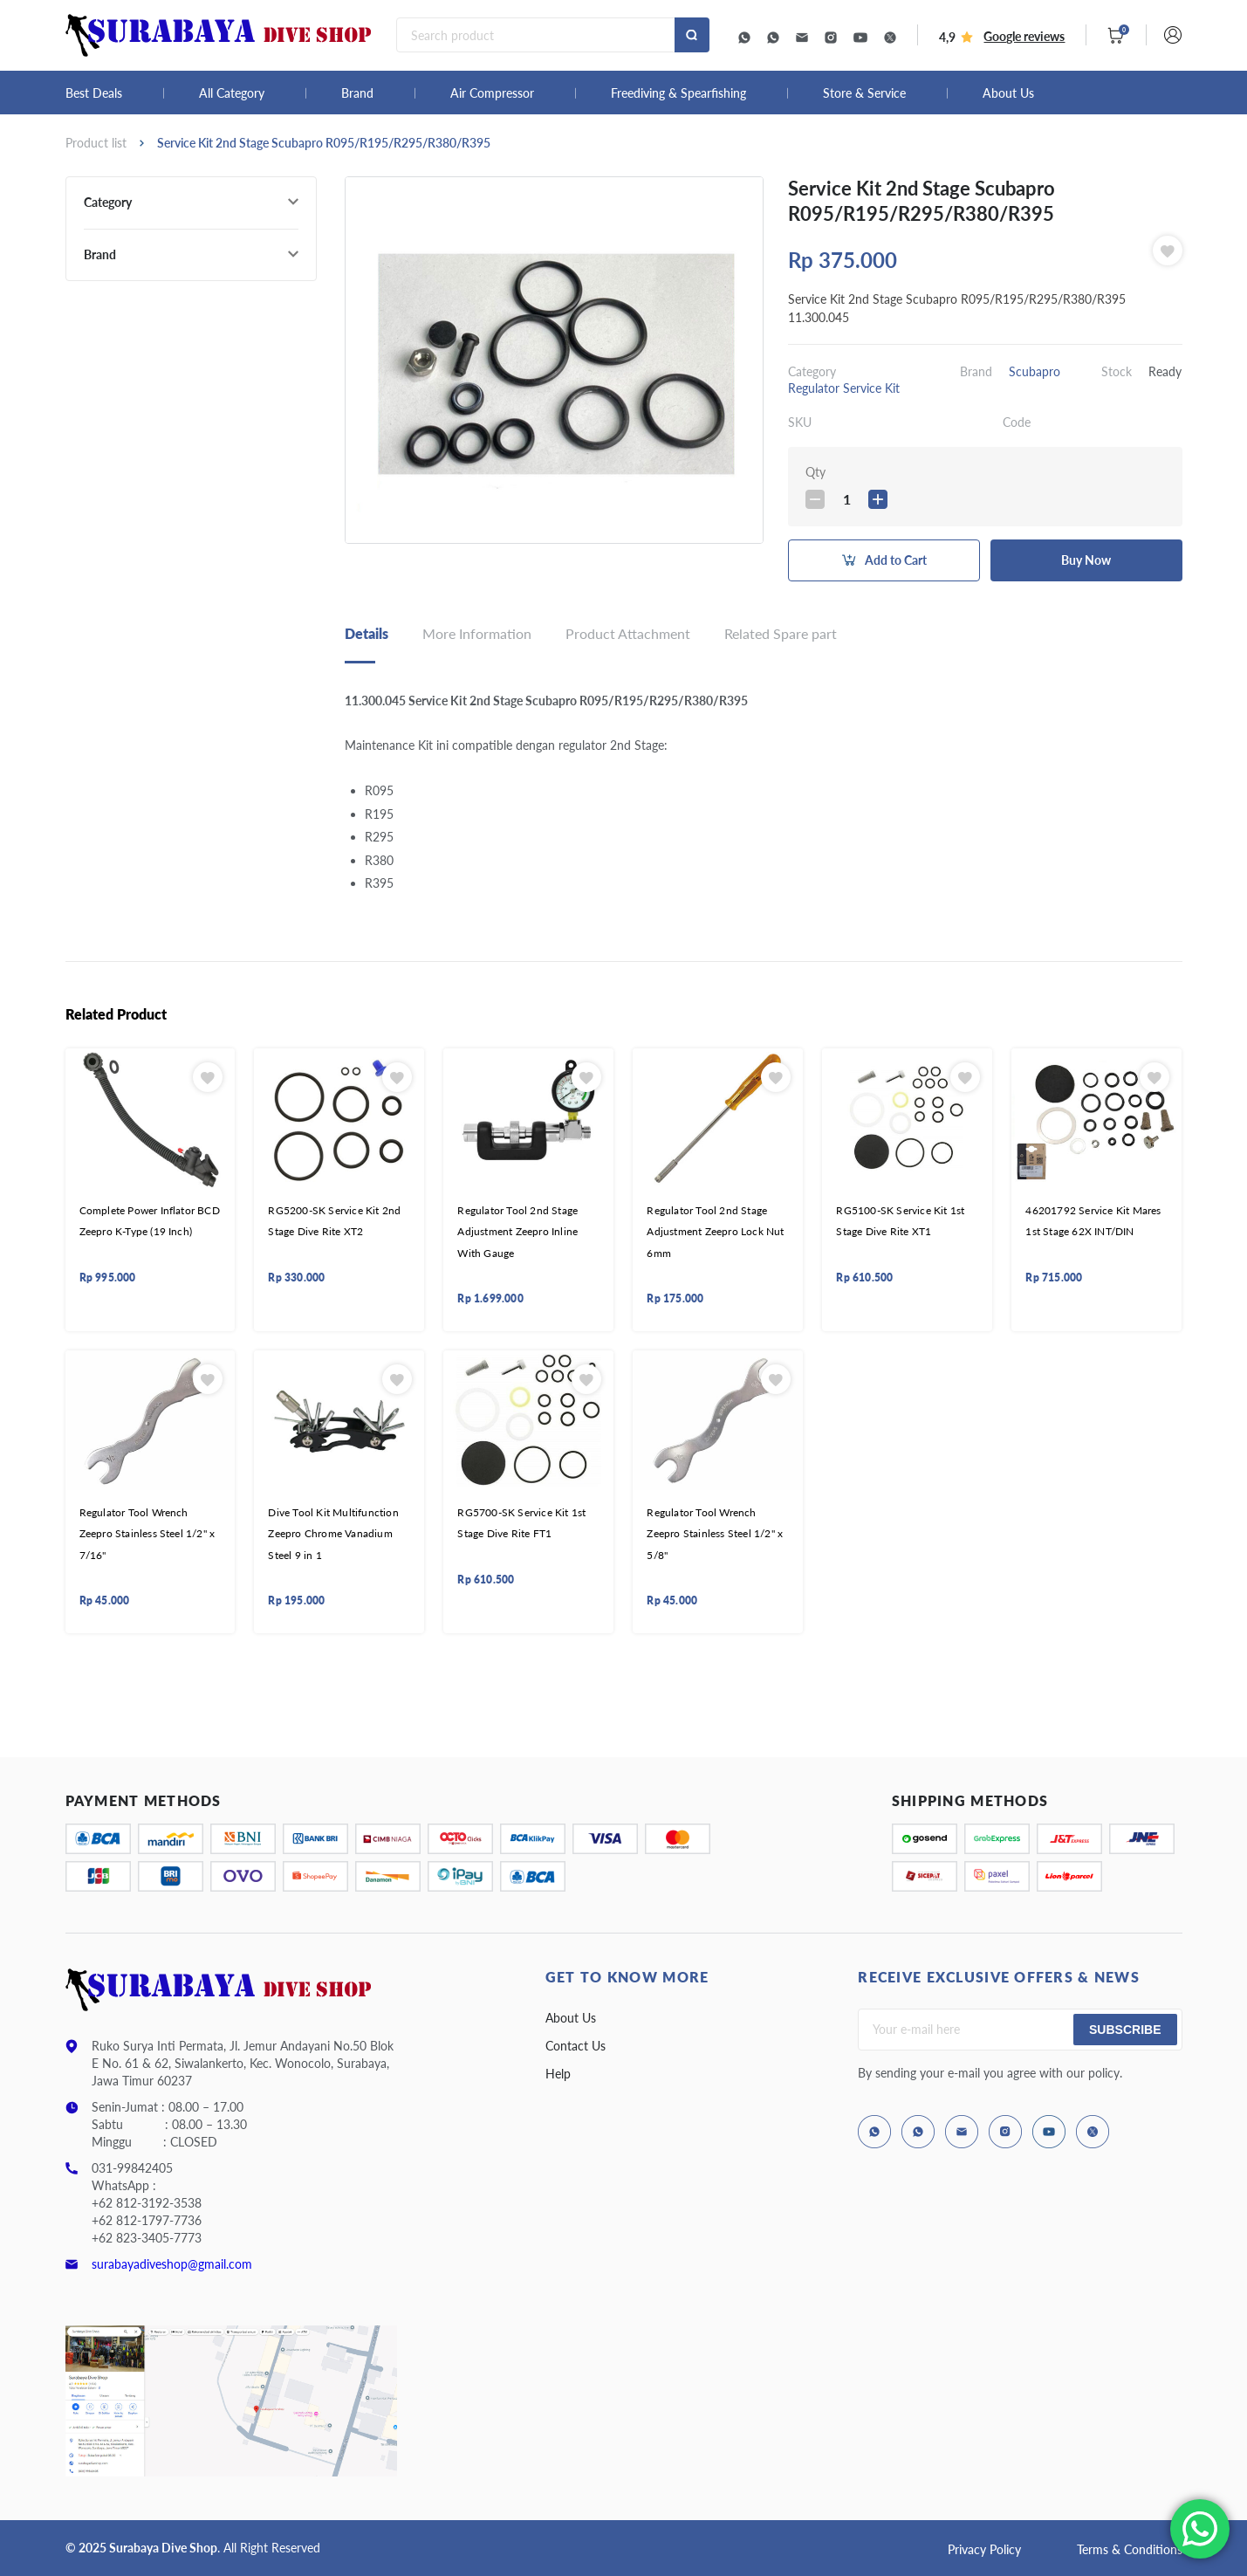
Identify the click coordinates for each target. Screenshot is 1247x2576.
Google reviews (1024, 36)
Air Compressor (492, 93)
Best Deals (93, 93)
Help (558, 2073)
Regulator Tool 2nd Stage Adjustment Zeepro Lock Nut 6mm (715, 1232)
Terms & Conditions (1129, 2549)
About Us (1008, 93)
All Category (231, 93)
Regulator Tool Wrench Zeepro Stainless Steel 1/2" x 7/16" (147, 1534)
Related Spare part (780, 633)
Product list (96, 142)
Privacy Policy (984, 2549)
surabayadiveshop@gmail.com (172, 2264)
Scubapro (1034, 371)
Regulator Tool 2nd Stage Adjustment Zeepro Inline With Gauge (517, 1232)
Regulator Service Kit (844, 388)
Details (366, 633)
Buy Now (1086, 560)
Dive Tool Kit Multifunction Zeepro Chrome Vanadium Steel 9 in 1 (333, 1534)
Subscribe (1125, 2030)
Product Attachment (627, 633)
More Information (476, 633)
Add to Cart (896, 560)
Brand (357, 93)
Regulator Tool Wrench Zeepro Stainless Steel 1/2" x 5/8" (715, 1534)
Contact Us (575, 2045)
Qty (815, 471)
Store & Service (864, 93)
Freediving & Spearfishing (678, 93)
